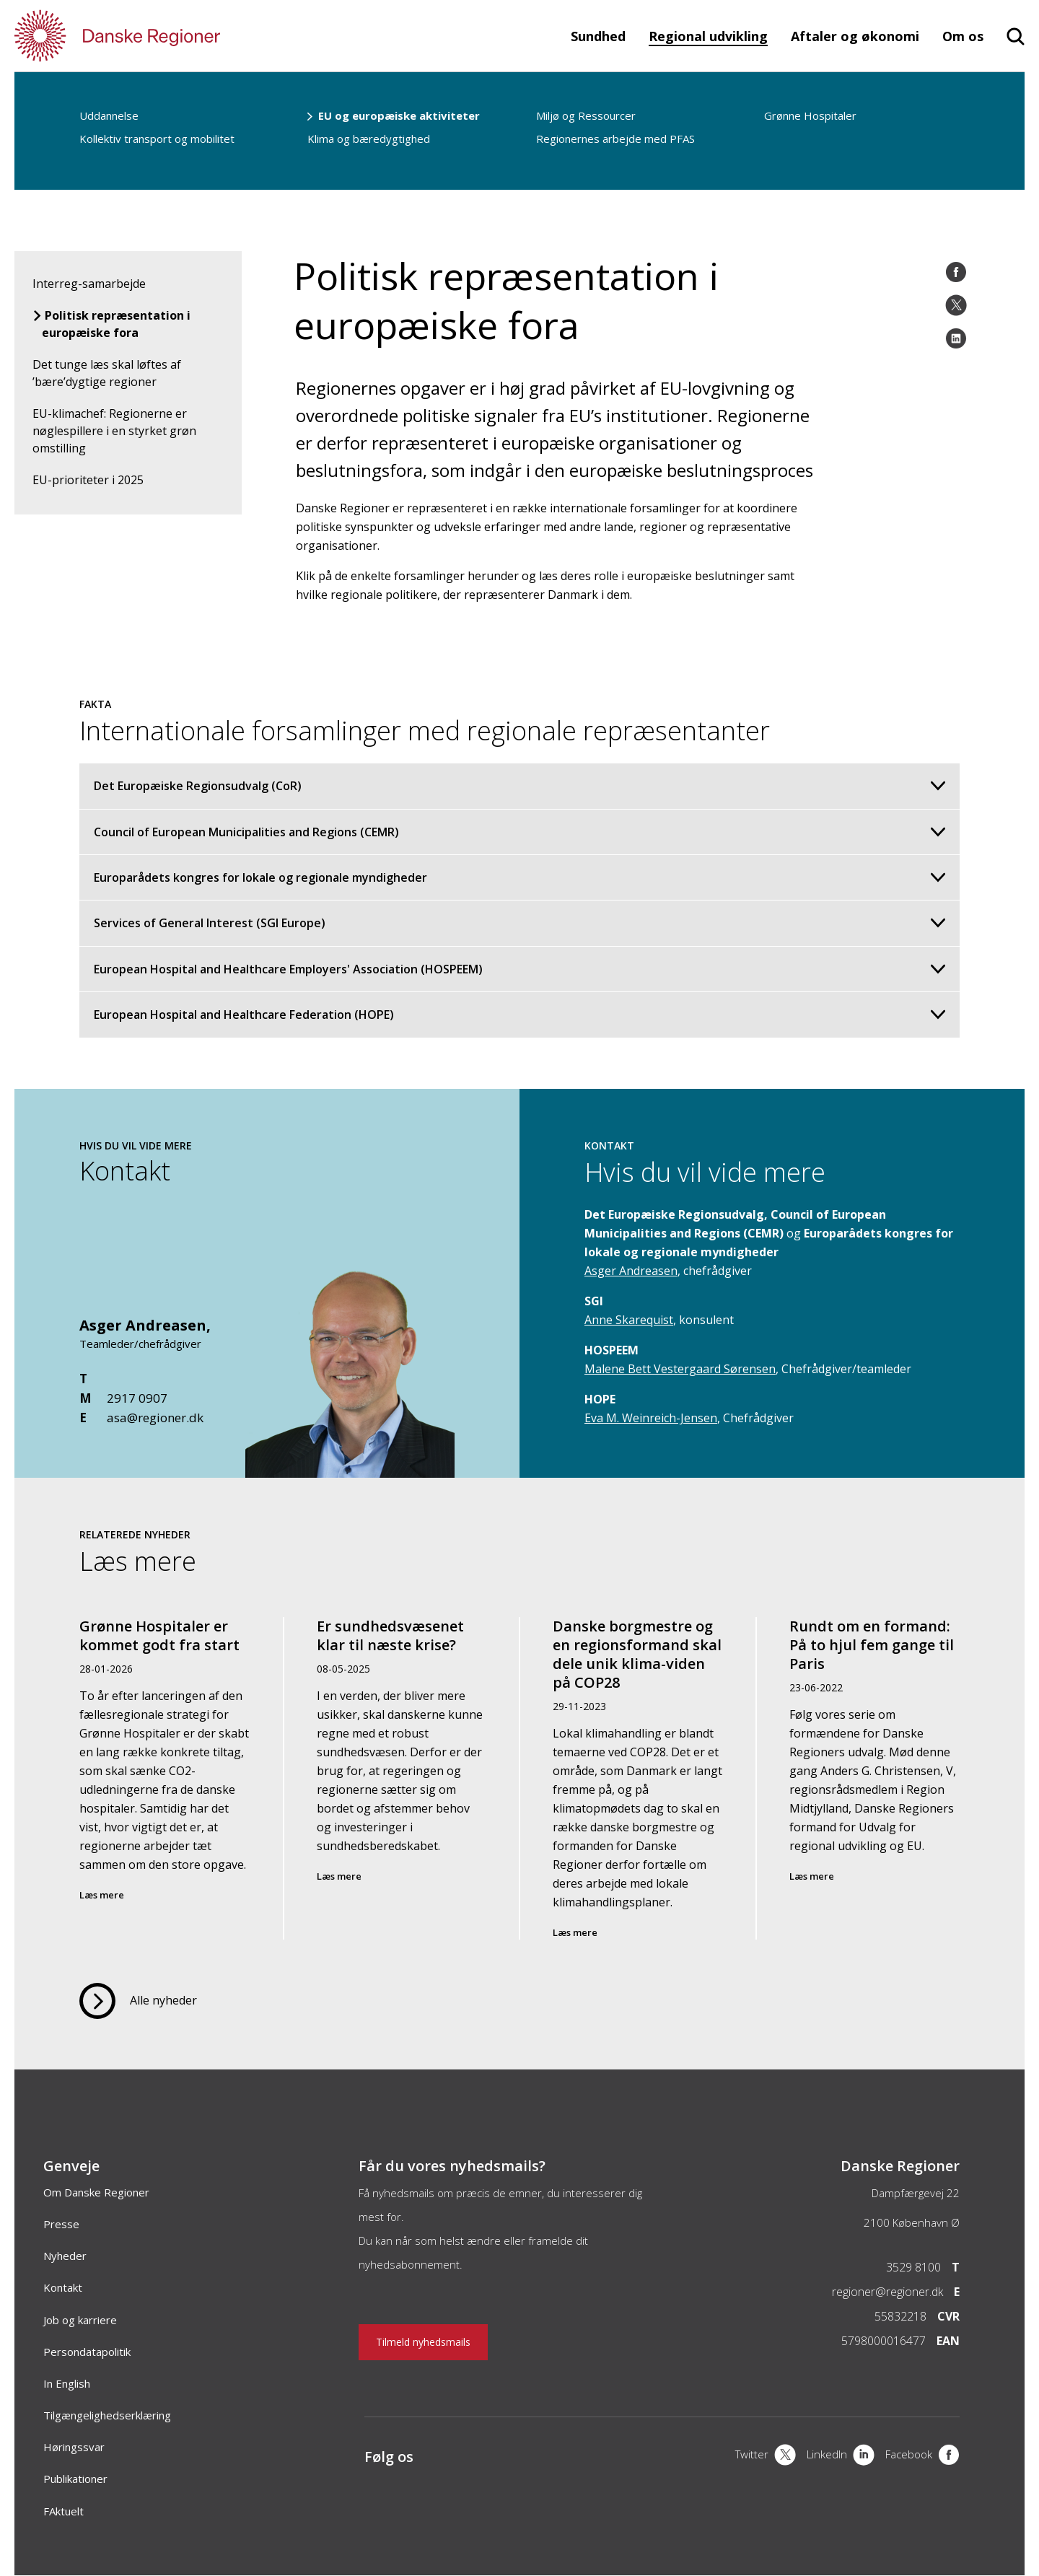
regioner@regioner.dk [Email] (887, 2292)
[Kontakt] (350, 1470)
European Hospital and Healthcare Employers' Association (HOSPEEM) (519, 969)
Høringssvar (74, 2447)
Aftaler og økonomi (855, 36)
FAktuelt (63, 2511)
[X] (765, 2456)
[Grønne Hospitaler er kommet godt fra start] (165, 1778)
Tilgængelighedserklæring (107, 2415)
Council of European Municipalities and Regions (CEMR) (519, 832)
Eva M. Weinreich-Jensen (650, 1418)
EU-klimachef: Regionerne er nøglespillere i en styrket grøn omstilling (114, 431)
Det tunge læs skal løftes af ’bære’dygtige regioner (106, 373)
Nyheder (65, 2255)
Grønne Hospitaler (810, 115)
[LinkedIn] (956, 338)
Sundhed (598, 36)
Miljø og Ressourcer (586, 115)
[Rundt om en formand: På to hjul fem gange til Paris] (874, 1778)
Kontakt (62, 2287)
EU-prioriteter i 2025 (88, 480)
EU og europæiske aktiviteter (399, 115)
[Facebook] (956, 272)
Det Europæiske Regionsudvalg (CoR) (519, 785)
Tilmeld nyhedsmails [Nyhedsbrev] (423, 2342)
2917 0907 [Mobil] (137, 1398)
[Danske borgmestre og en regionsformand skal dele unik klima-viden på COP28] (638, 1778)
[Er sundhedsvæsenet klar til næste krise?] (402, 1778)
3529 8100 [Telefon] (913, 2267)
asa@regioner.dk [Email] (155, 1417)
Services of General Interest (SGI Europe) (519, 923)
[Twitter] (956, 305)
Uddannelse (109, 115)
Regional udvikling (708, 36)
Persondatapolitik (87, 2351)
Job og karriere (80, 2320)
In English (66, 2383)
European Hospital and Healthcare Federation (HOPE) (519, 1014)
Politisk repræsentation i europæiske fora (116, 324)
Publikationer (75, 2478)
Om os (962, 36)
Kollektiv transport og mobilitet (156, 138)
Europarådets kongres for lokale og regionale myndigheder (519, 877)
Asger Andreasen (142, 1325)
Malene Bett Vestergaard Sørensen (680, 1369)
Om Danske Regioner (96, 2192)
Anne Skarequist (628, 1320)
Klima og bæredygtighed (368, 138)
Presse (61, 2224)
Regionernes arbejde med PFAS (615, 138)
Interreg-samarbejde (89, 284)
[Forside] (158, 35)
